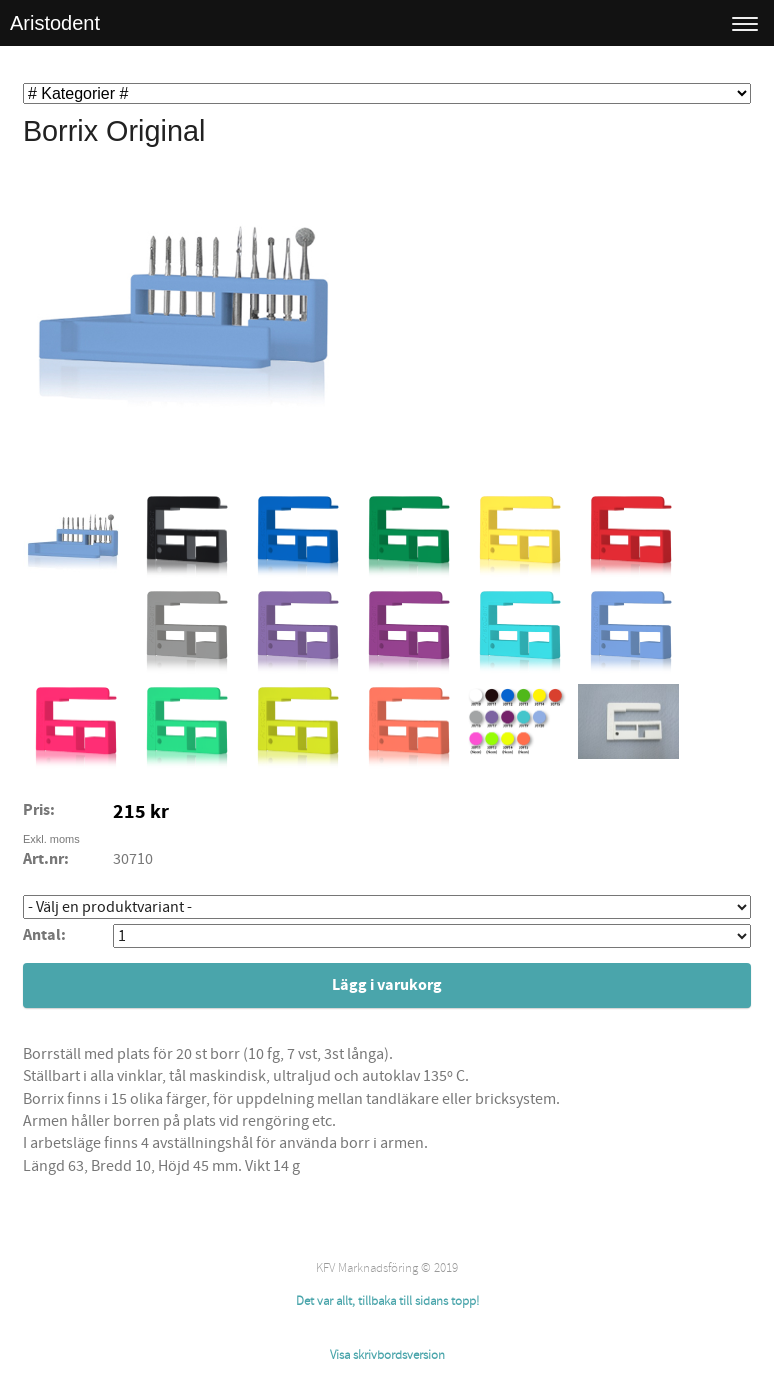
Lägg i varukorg (387, 985)
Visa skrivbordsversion (387, 1355)
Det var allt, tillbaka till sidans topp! (387, 1301)
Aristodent (55, 23)
